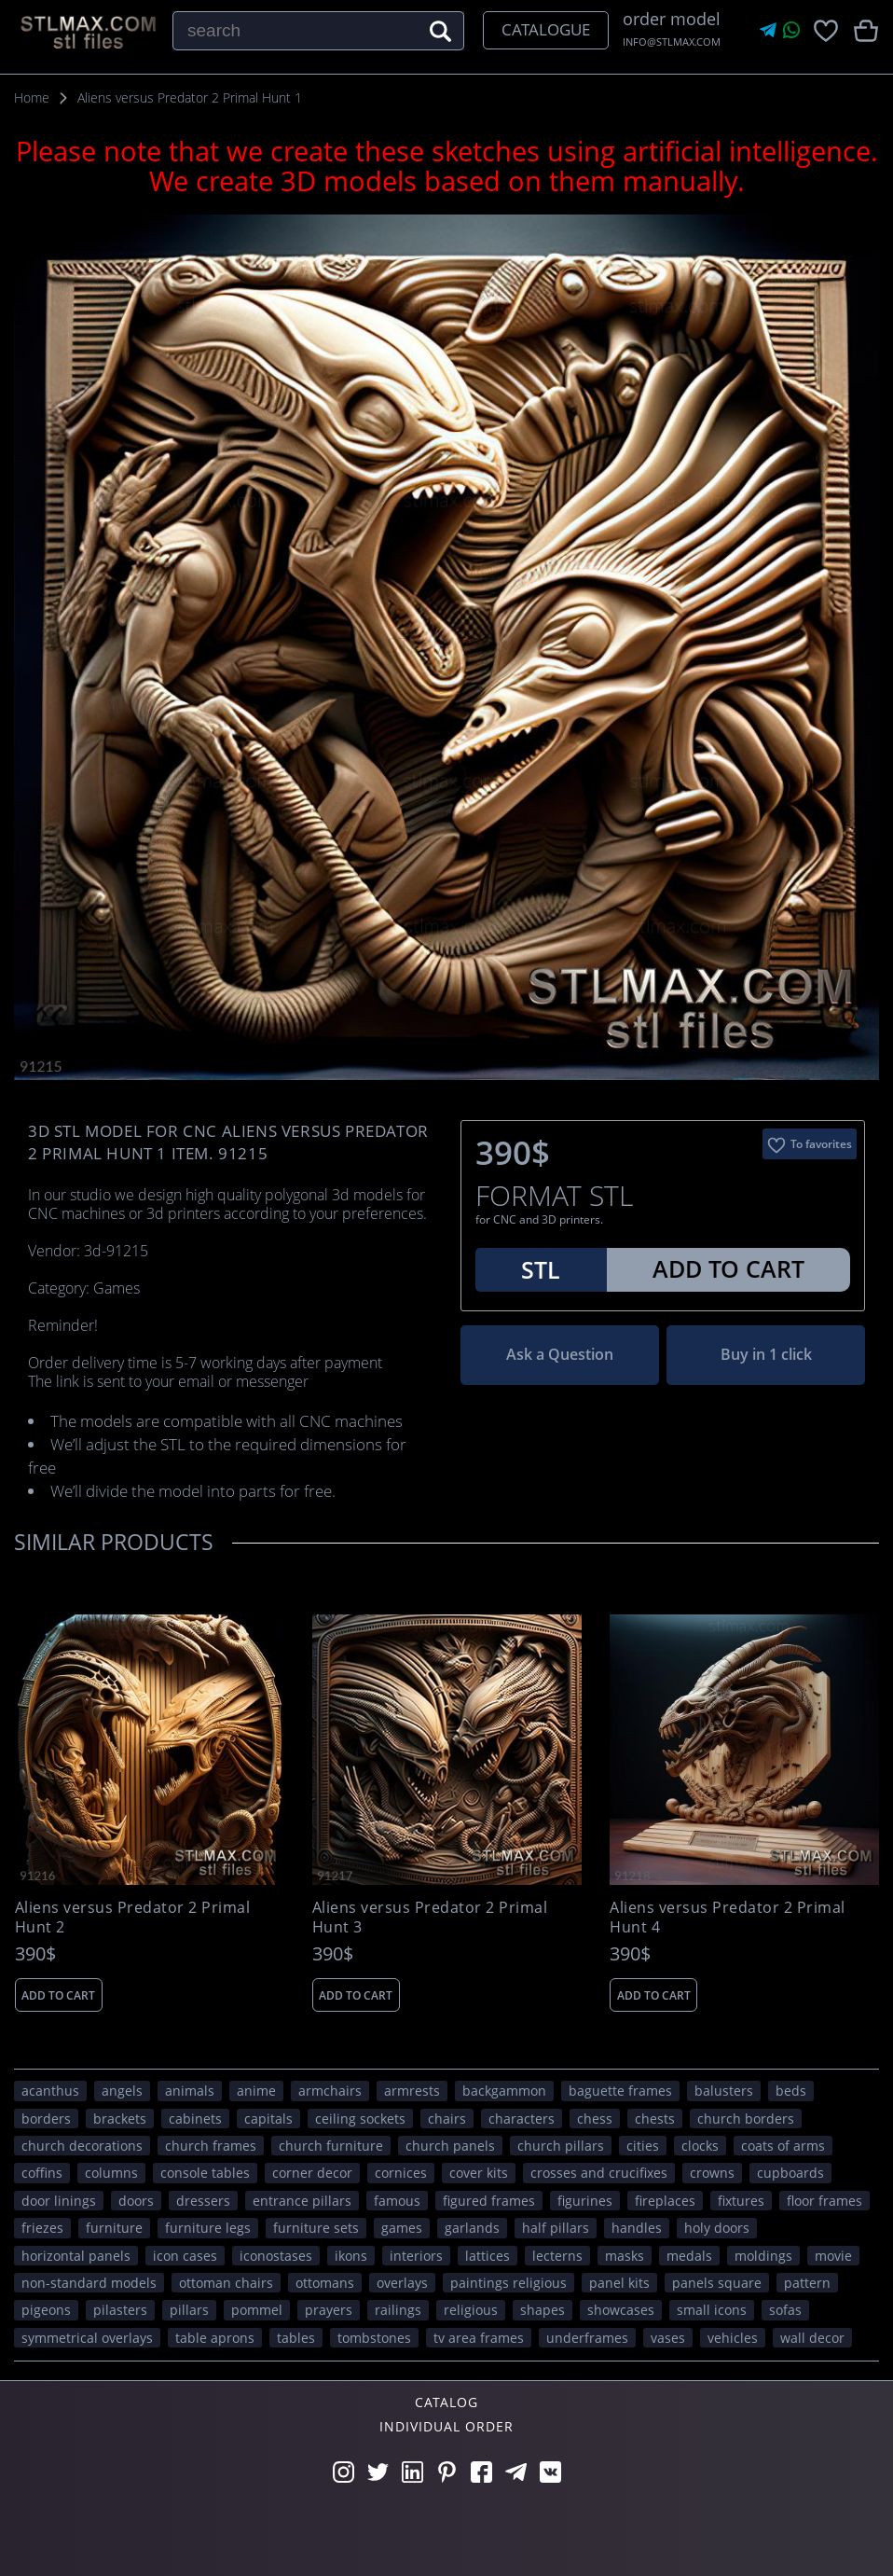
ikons (351, 2255)
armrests (412, 2090)
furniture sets (316, 2228)
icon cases (185, 2255)
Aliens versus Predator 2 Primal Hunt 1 (189, 97)
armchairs (330, 2090)
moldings (763, 2255)
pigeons (46, 2310)
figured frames (489, 2200)
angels (122, 2090)
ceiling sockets (360, 2118)
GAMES (401, 2228)
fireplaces (665, 2200)
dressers (203, 2200)
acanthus (50, 2090)
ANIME (256, 2090)
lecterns (557, 2255)
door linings (58, 2200)
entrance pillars (302, 2200)
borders (46, 2118)
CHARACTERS (521, 2118)
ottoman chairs (226, 2283)
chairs (447, 2118)
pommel (256, 2310)
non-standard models (89, 2283)
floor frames (824, 2200)
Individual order (446, 2426)
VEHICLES (733, 2338)
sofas (785, 2310)
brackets (119, 2118)
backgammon (504, 2090)
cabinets (195, 2118)
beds (791, 2090)
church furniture (331, 2145)
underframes (587, 2338)
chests (655, 2118)
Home (31, 97)
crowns (712, 2172)
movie (833, 2255)
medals (689, 2255)
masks (624, 2255)
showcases (620, 2310)
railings (398, 2310)
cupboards (790, 2172)
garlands (472, 2228)
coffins (41, 2172)
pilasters (120, 2310)
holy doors (716, 2228)
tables (296, 2338)
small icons (712, 2310)
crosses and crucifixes (598, 2172)
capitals (268, 2118)
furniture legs (208, 2228)
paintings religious (508, 2283)
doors (136, 2200)
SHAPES (542, 2310)
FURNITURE (114, 2228)
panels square (717, 2283)
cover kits (478, 2172)
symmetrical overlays (87, 2338)
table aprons (214, 2338)
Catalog (446, 2402)
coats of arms (783, 2145)
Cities (642, 2145)
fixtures (741, 2200)
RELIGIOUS (471, 2310)
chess (594, 2118)
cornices (401, 2172)
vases (668, 2338)
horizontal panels (76, 2255)
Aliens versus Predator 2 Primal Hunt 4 (727, 1917)
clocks (700, 2145)
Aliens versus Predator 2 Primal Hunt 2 (133, 1917)
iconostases (276, 2255)
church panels (450, 2145)
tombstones (374, 2338)
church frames (210, 2145)
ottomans (324, 2283)
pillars (189, 2310)
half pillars (555, 2228)
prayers (328, 2310)
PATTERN (807, 2283)
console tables (205, 2172)
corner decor (312, 2172)
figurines (584, 2200)
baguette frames (620, 2090)
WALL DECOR (812, 2338)
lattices (487, 2255)
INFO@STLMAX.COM (672, 41)
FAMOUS (397, 2200)
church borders (745, 2118)
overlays (402, 2283)
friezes (42, 2228)
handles (636, 2228)
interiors (416, 2255)
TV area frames (478, 2338)
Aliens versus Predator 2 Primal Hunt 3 (430, 1917)
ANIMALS (189, 2090)
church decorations (82, 2145)
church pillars (560, 2145)
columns (111, 2172)
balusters (723, 2090)
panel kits (619, 2283)
